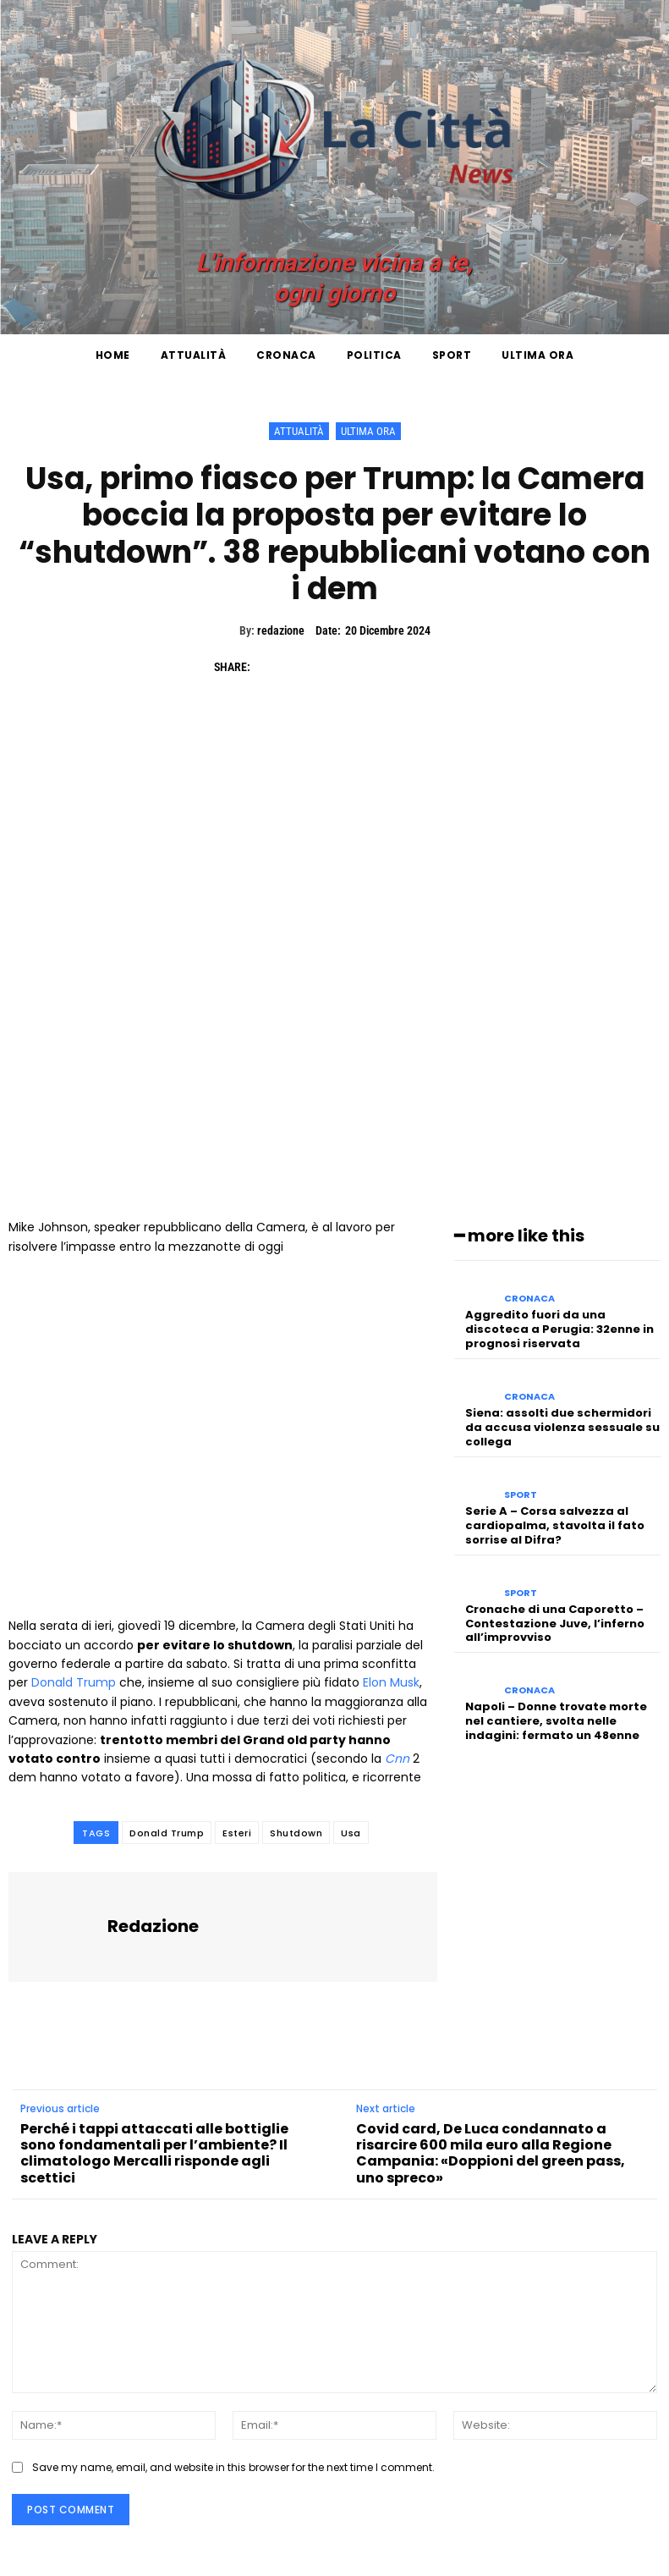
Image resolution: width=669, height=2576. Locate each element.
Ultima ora (368, 431)
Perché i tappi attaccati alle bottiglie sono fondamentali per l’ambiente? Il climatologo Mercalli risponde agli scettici (154, 2153)
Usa (351, 1833)
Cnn (397, 1758)
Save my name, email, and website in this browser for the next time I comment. (233, 2467)
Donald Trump (73, 1682)
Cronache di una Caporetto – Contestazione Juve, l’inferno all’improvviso (554, 1622)
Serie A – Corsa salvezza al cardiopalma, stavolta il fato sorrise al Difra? (554, 1525)
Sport (520, 1495)
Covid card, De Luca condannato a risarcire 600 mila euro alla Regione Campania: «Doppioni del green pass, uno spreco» (490, 2153)
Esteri (236, 1833)
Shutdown (296, 1833)
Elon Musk (391, 1682)
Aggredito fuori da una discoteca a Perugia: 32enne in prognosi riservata (559, 1329)
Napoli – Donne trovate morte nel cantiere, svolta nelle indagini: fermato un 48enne (556, 1720)
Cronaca (529, 1298)
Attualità (299, 431)
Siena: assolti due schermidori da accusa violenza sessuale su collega (562, 1427)
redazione (280, 630)
